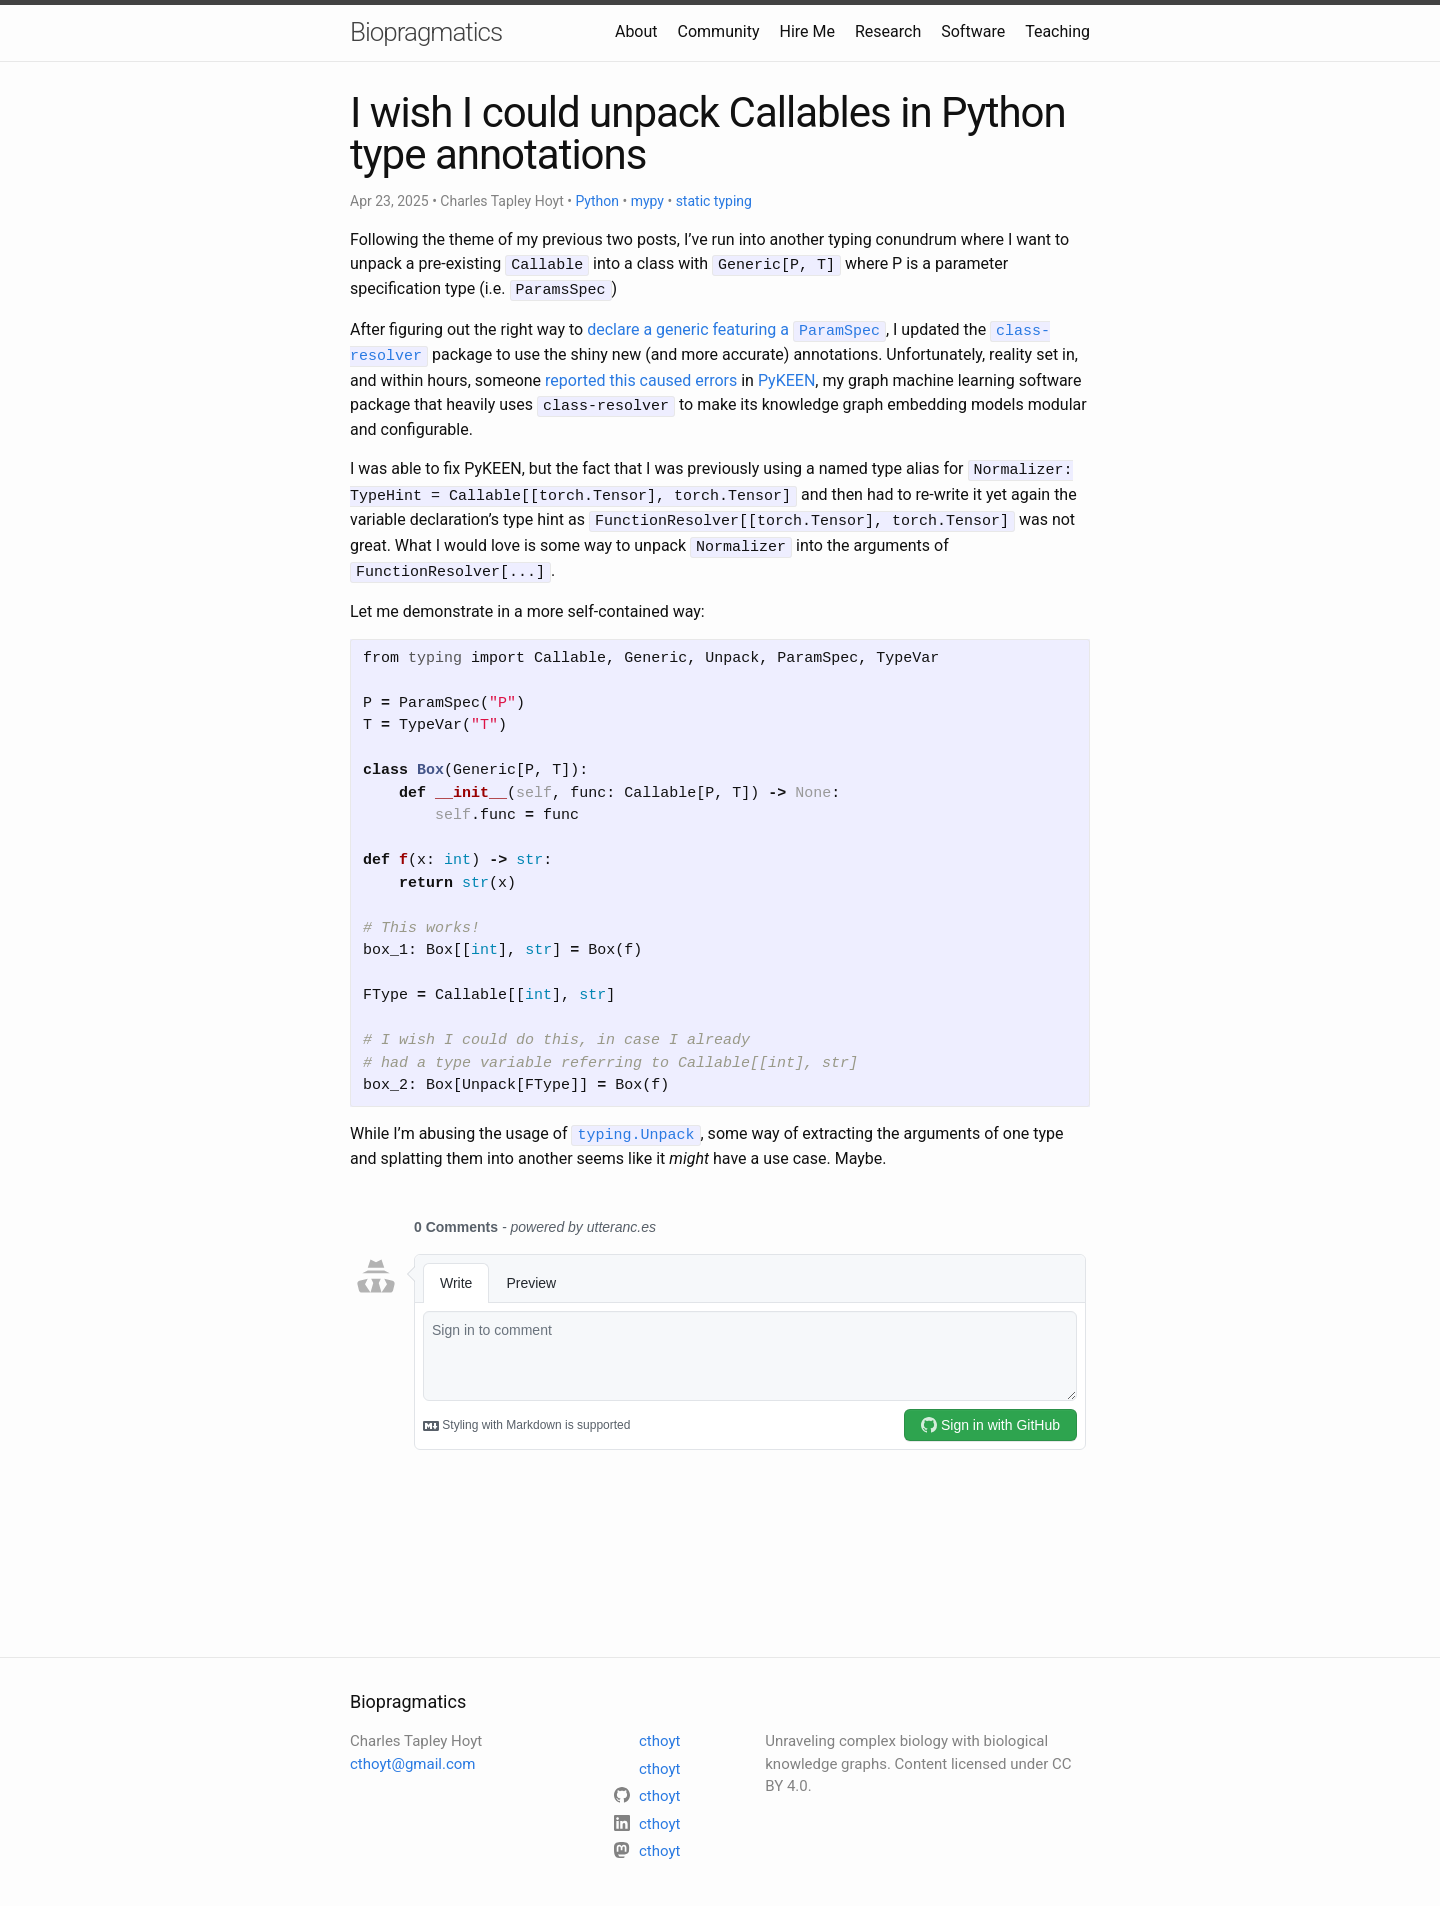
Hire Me (807, 31)
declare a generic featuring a (736, 326)
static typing (714, 201)
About (636, 31)
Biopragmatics (426, 32)
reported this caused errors (641, 374)
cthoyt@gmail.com (413, 1747)
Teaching (1057, 31)
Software (973, 31)
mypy (647, 201)
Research (888, 31)
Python (597, 201)
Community (719, 31)
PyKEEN (786, 374)
